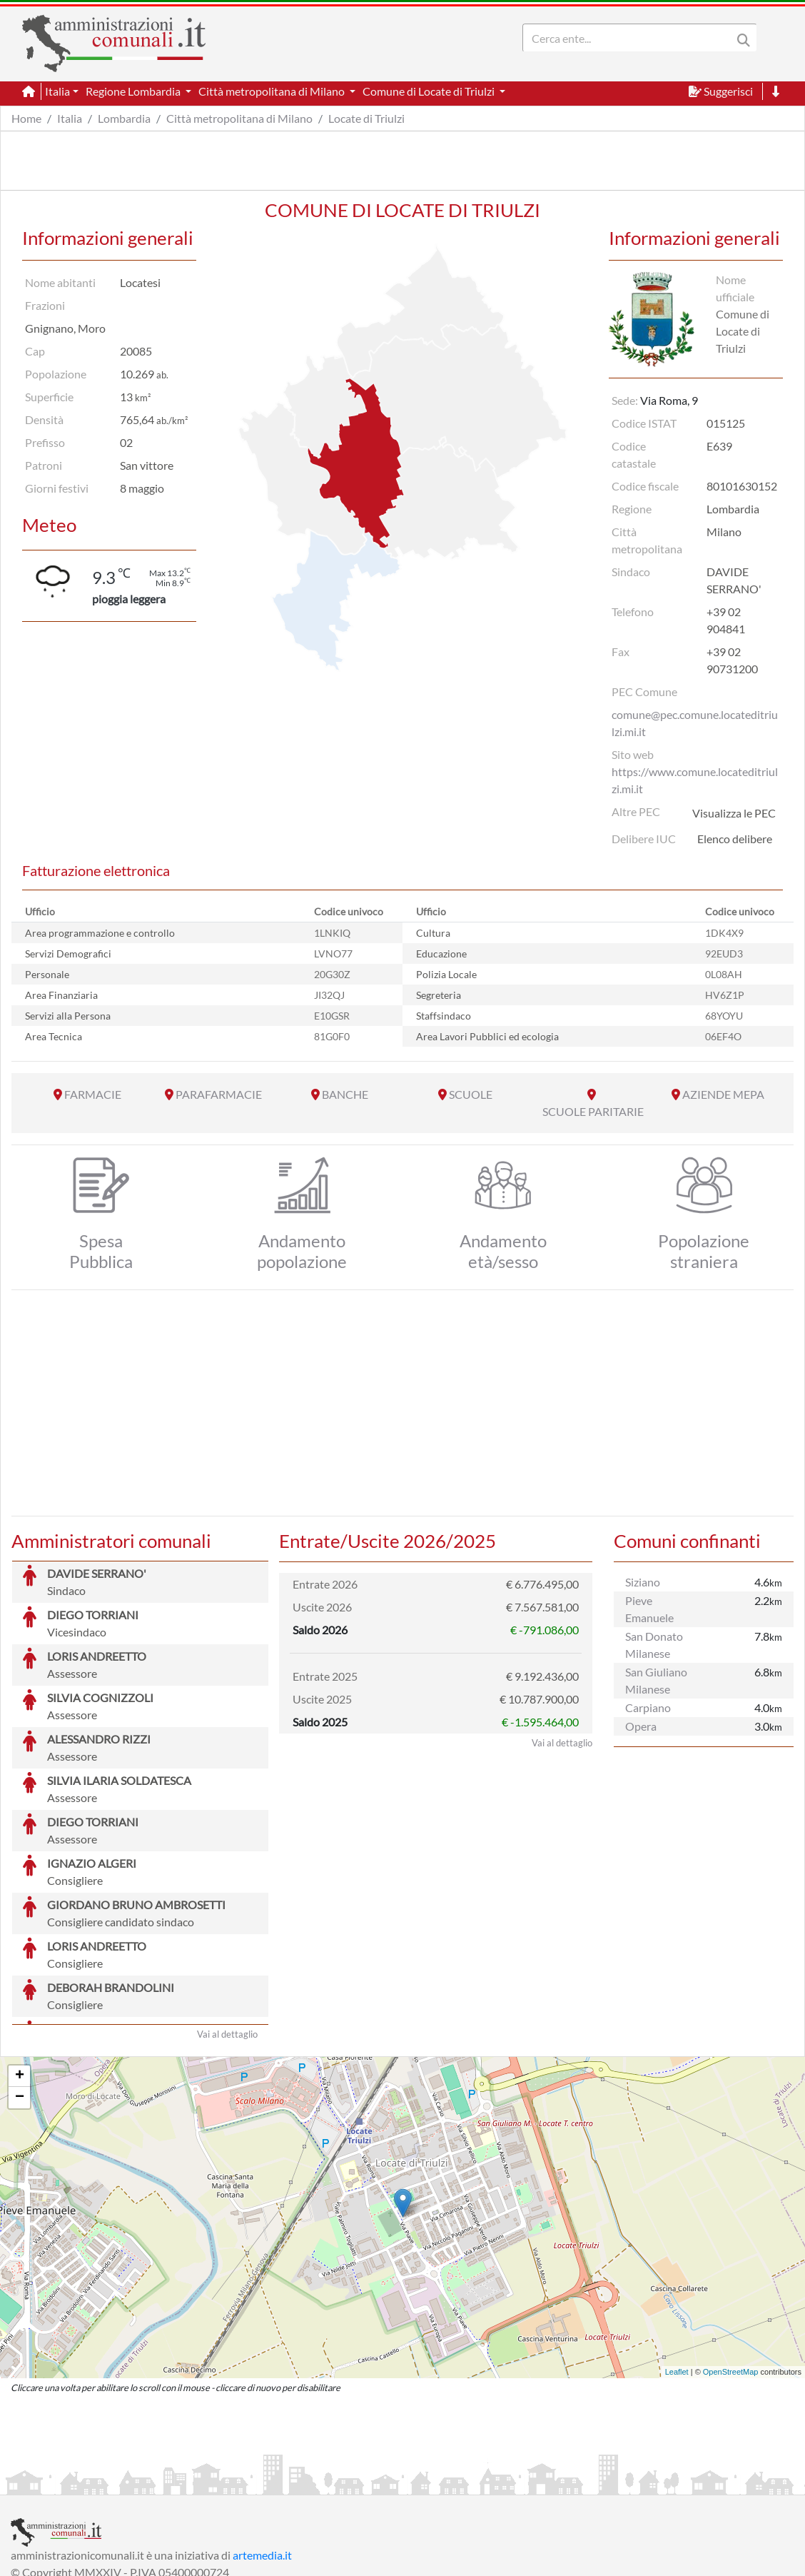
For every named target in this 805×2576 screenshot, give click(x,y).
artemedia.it (262, 2448)
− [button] (19, 1990)
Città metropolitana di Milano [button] (272, 91)
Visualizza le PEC (734, 813)
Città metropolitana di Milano (239, 118)
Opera (641, 1726)
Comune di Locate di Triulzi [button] (430, 91)
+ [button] (19, 1969)
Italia (69, 118)
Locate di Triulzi (366, 118)
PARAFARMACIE (219, 1094)
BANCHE (345, 1094)
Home (26, 118)
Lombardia (124, 118)
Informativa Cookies (292, 2482)
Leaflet (677, 2264)
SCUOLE (470, 1094)
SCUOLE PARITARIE (593, 1111)
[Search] (630, 37)
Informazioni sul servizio (70, 2482)
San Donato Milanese (654, 1644)
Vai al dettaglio (227, 1927)
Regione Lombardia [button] (134, 91)
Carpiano (648, 1707)
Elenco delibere (734, 838)
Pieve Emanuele (649, 1609)
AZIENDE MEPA (723, 1094)
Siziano (642, 1582)
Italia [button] (57, 91)
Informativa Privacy (186, 2482)
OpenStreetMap (731, 2264)
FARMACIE (92, 1094)
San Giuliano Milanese (656, 1680)
